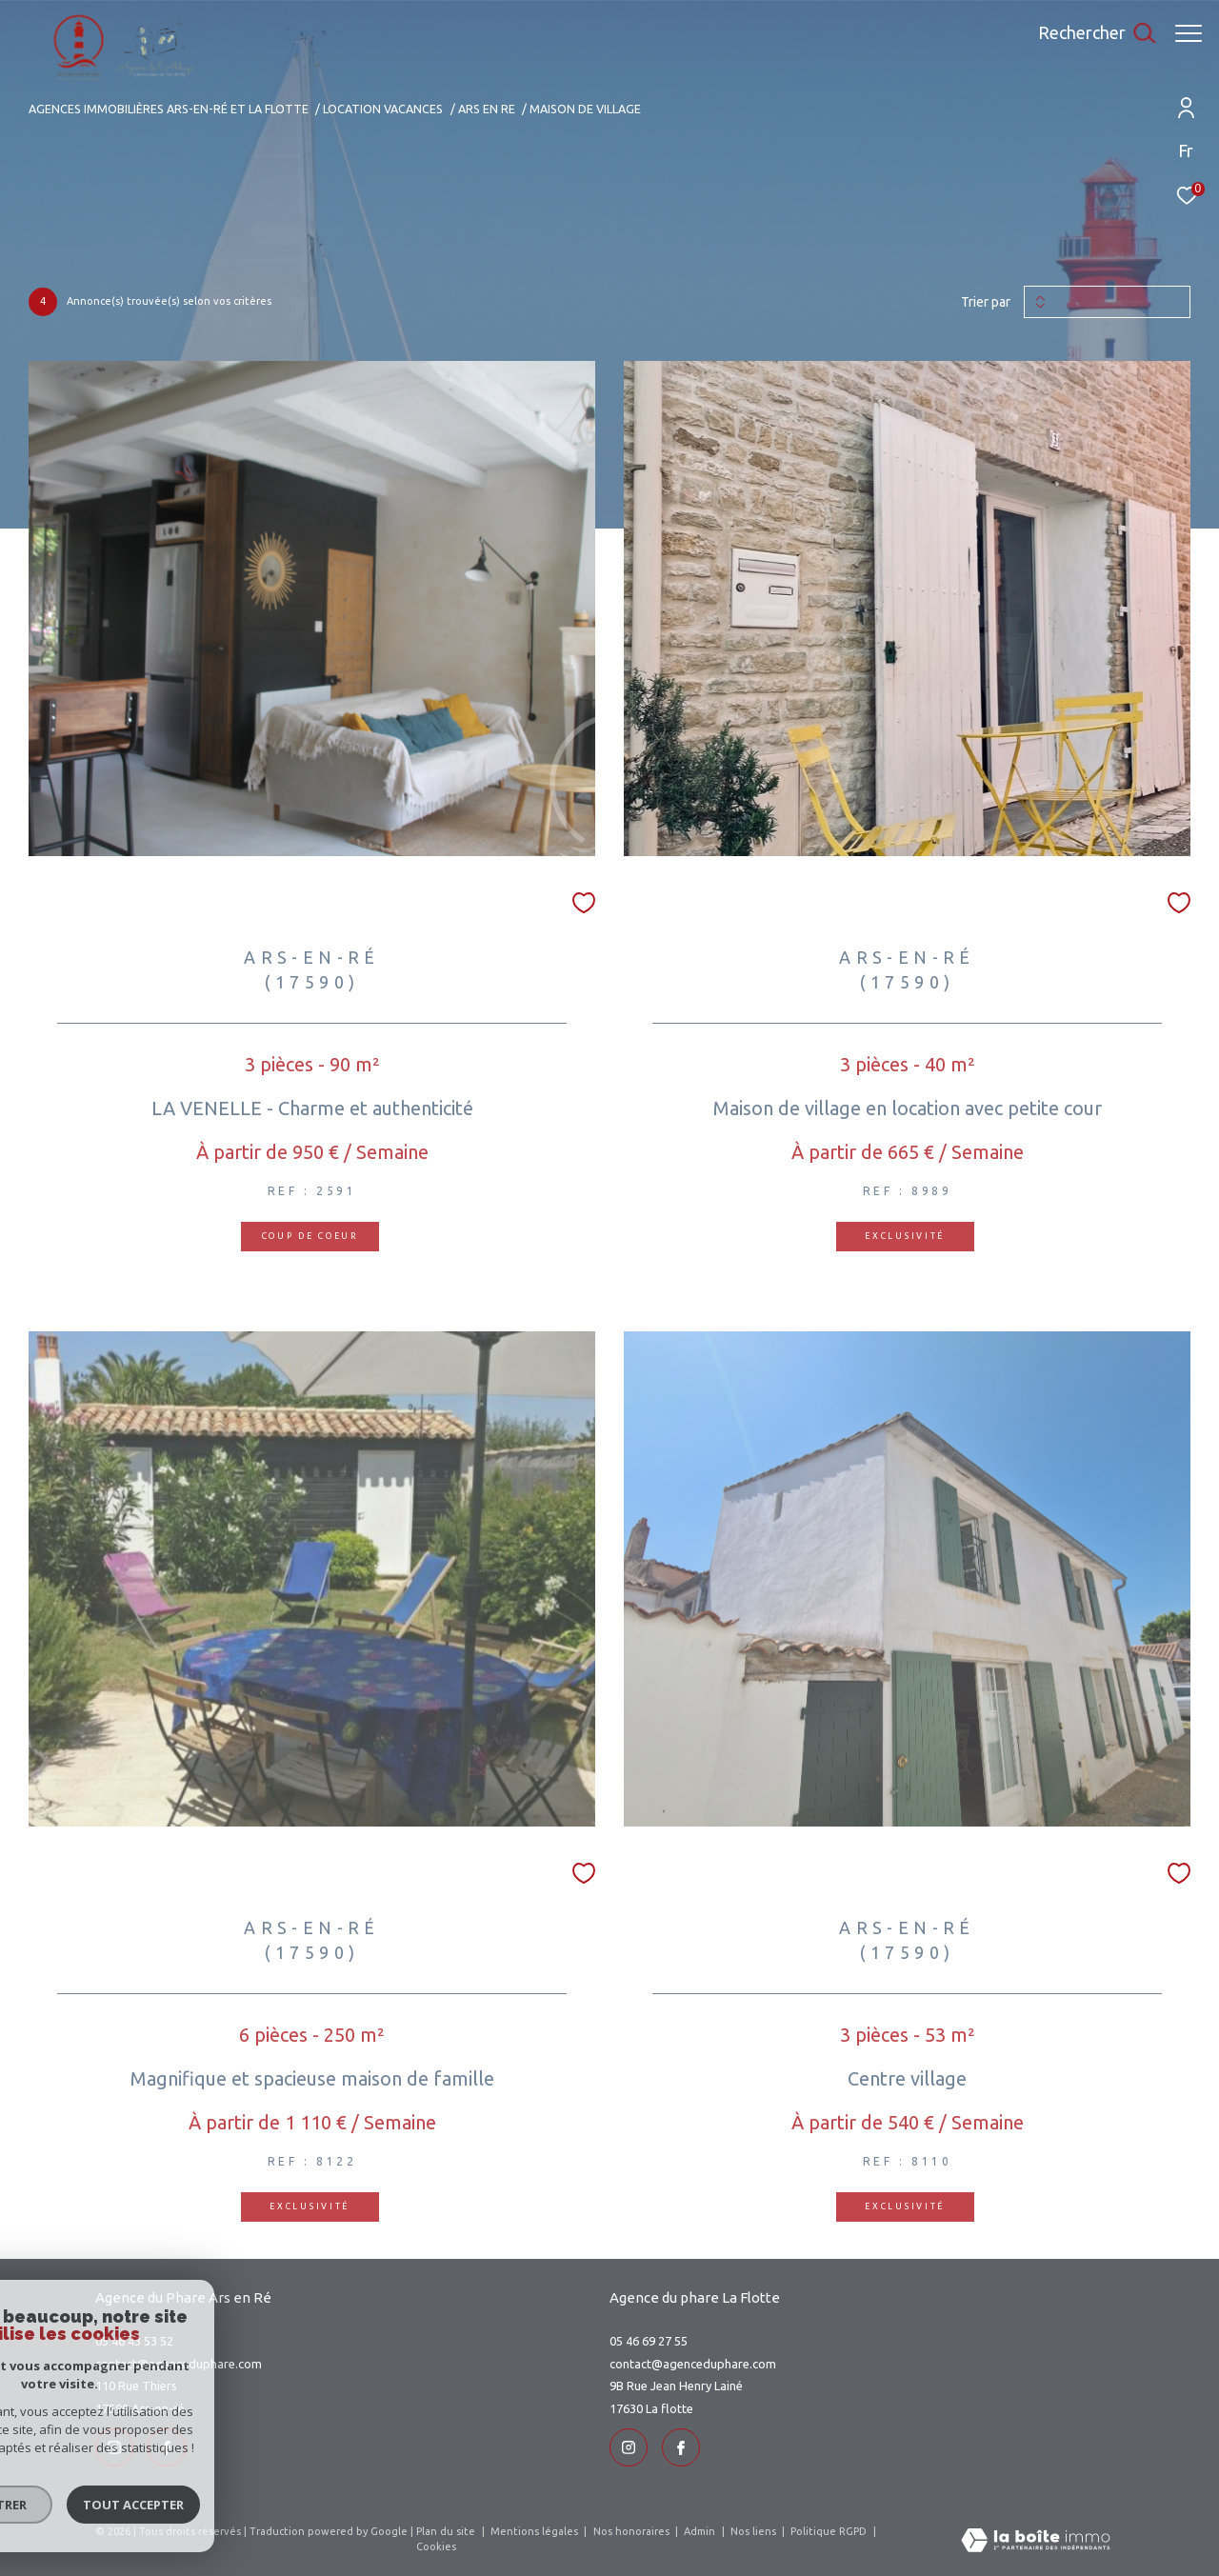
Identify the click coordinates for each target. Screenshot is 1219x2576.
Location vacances (383, 108)
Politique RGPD (828, 2531)
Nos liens (754, 2531)
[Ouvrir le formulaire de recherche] (1087, 33)
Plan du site (447, 2531)
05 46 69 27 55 (649, 2340)
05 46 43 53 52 (134, 2340)
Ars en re (486, 108)
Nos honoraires (632, 2531)
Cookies (436, 2546)
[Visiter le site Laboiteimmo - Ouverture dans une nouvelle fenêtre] (1036, 2541)
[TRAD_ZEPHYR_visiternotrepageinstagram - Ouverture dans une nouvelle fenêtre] (114, 2447)
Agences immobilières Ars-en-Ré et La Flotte (169, 108)
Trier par (985, 302)
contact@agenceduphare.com (178, 2363)
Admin (701, 2531)
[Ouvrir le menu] (1188, 33)
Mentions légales (535, 2531)
